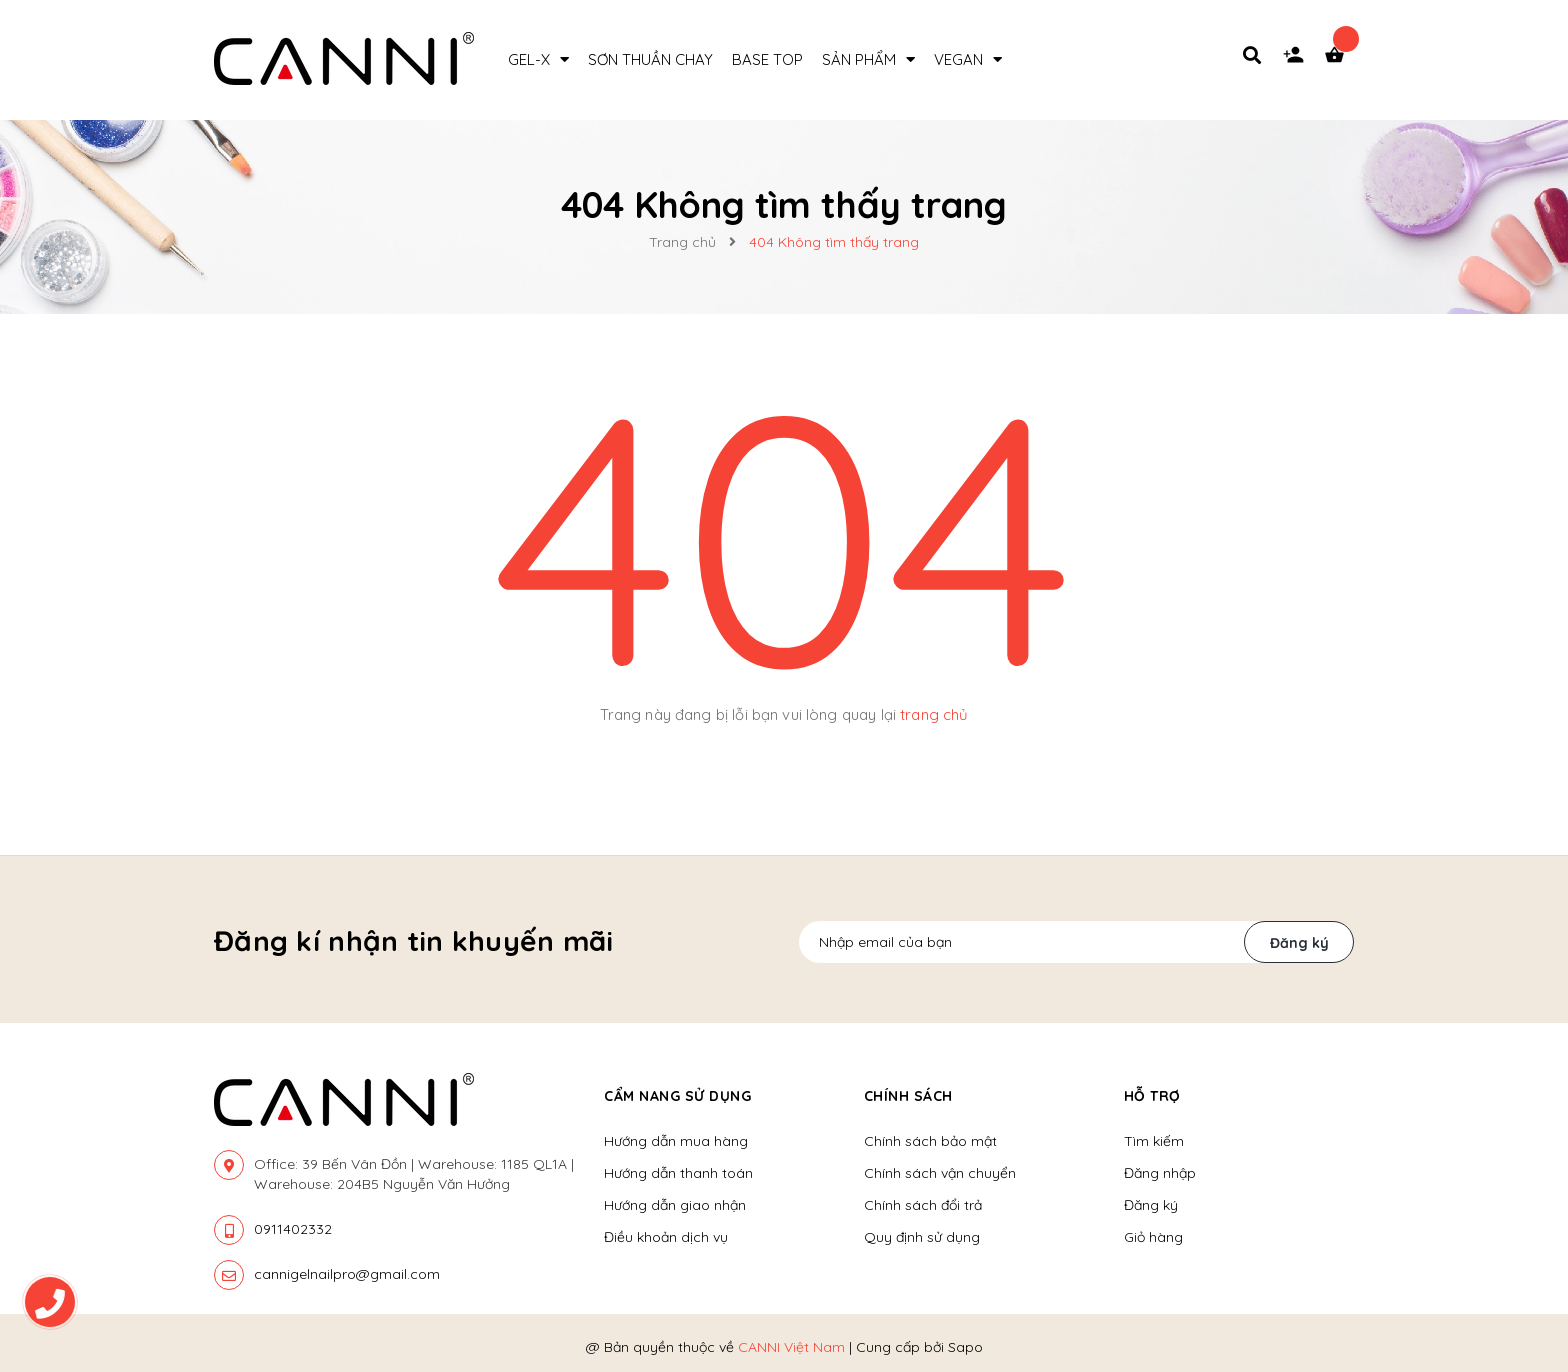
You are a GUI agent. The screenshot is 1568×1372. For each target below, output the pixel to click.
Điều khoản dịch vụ (666, 1237)
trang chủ (934, 714)
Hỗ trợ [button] (1152, 1096)
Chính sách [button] (908, 1096)
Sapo (965, 1347)
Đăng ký (1299, 943)
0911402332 (293, 1229)
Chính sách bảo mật (930, 1141)
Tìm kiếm (1154, 1141)
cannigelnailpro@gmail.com (347, 1274)
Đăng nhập (1160, 1173)
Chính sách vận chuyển (940, 1173)
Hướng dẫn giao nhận (675, 1205)
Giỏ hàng (1153, 1237)
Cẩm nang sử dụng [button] (677, 1096)
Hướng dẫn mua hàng (676, 1141)
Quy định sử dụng (922, 1237)
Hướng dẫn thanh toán (678, 1173)
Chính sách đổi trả (923, 1205)
